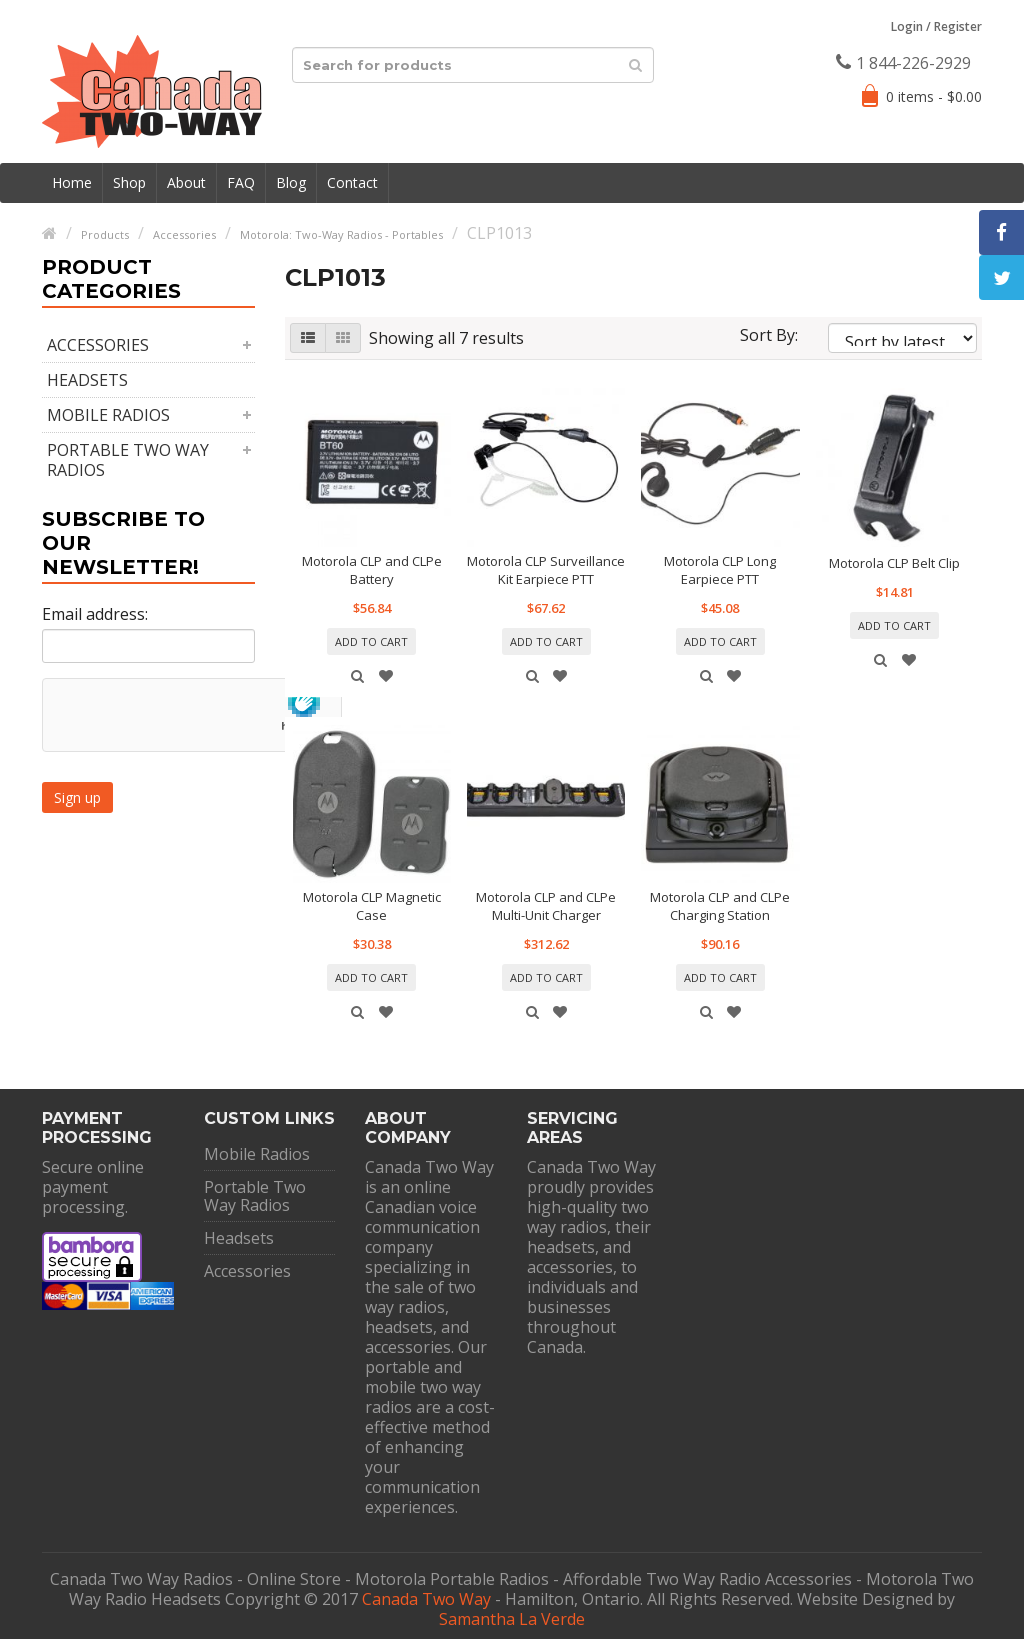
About (186, 182)
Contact (352, 182)
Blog (291, 182)
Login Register (936, 26)
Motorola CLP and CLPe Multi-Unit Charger (546, 906)
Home (72, 182)
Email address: (95, 614)
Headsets (87, 380)
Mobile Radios (108, 415)
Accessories (98, 345)
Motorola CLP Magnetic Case (372, 906)
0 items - (934, 96)
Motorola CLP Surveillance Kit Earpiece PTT (546, 570)
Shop (129, 182)
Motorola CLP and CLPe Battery (372, 570)
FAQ (241, 182)
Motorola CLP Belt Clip (894, 563)
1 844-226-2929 (903, 63)
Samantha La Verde (512, 1619)
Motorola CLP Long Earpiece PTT (720, 570)
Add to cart (371, 641)
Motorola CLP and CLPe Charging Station (720, 906)
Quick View (358, 676)
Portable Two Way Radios (128, 460)
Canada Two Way (426, 1599)
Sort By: (769, 335)
